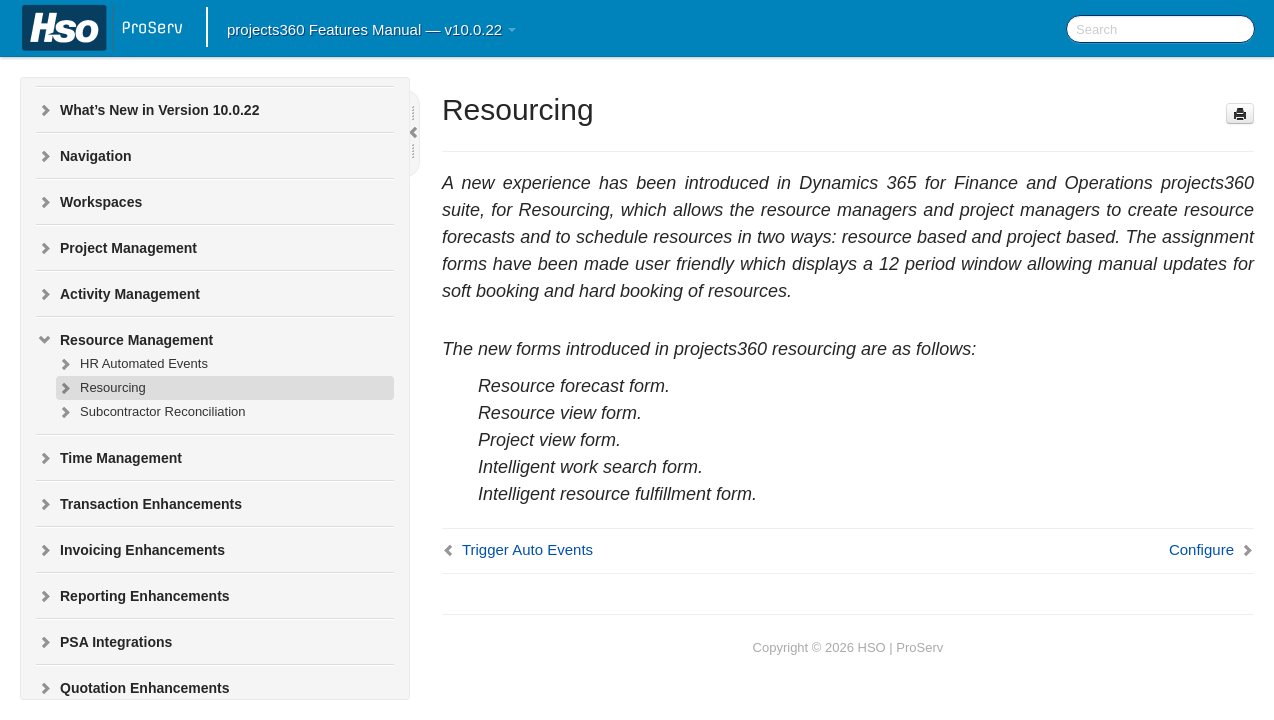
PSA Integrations (104, 642)
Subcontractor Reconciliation (150, 412)
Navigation (84, 156)
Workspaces (89, 202)
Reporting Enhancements (133, 596)
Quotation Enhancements (133, 688)
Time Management (109, 458)
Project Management (116, 248)
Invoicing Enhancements (130, 550)
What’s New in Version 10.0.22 (147, 110)
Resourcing (101, 388)
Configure (1201, 549)
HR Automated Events (132, 364)
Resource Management (124, 340)
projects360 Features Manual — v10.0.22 (371, 29)
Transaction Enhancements (139, 504)
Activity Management (118, 294)
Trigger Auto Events (527, 549)
